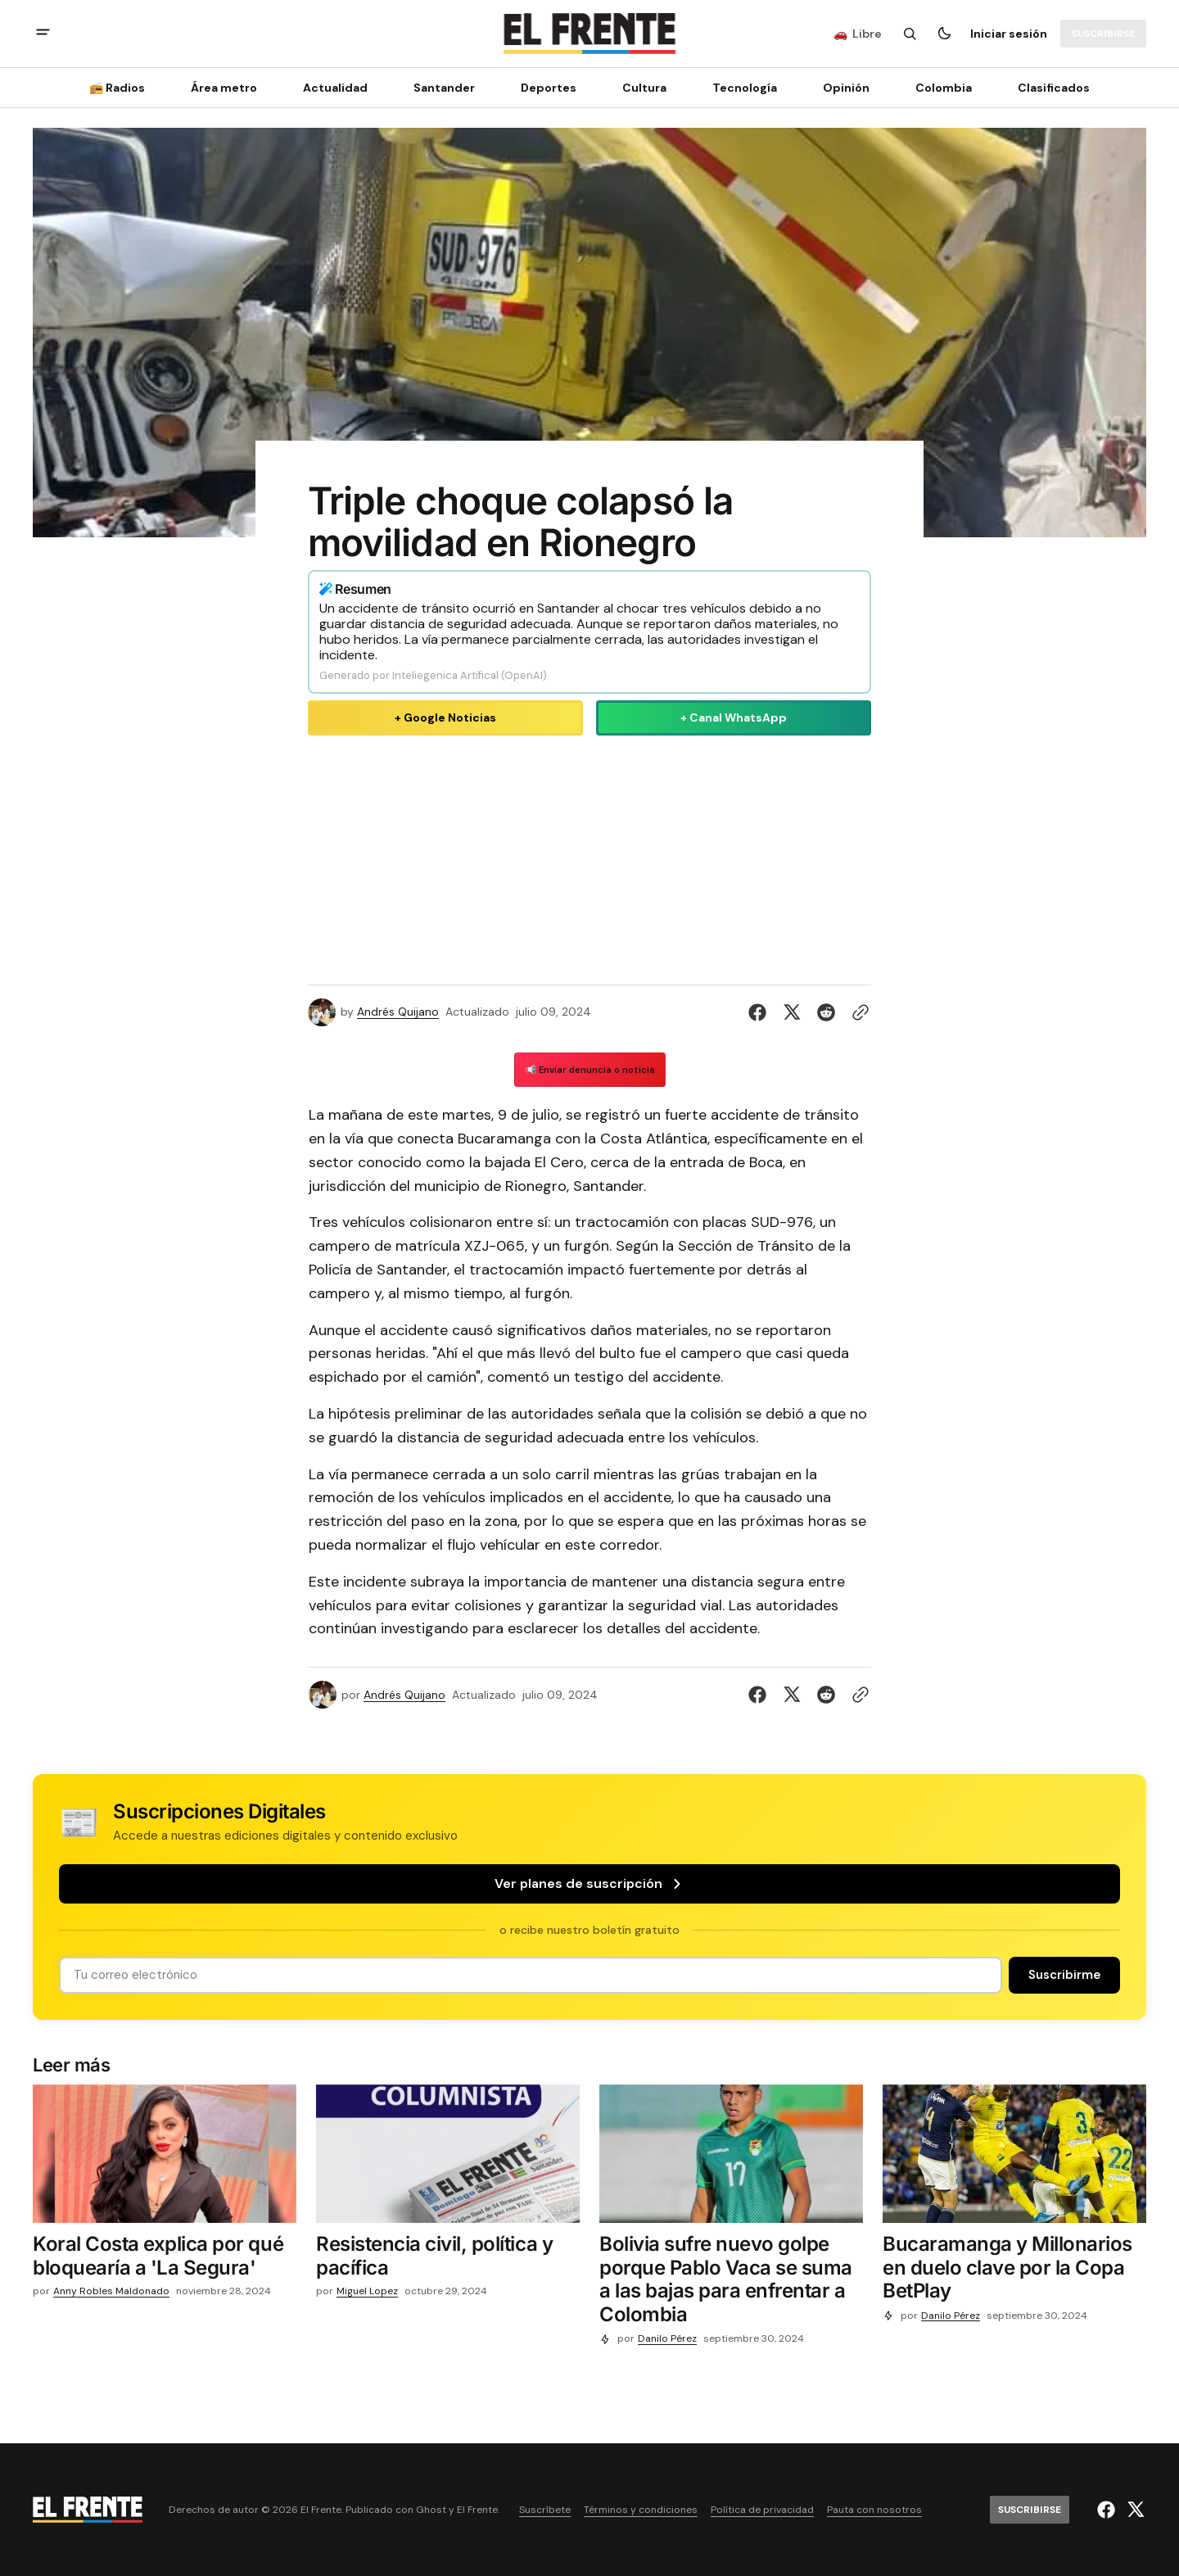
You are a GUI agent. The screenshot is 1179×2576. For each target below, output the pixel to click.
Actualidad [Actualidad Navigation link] (335, 87)
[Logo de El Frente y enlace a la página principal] (589, 33)
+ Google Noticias (445, 717)
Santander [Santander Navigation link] (444, 87)
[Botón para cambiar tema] (944, 33)
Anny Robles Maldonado (111, 2291)
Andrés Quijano (398, 1012)
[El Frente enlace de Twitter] (1133, 2509)
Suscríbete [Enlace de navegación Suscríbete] (545, 2510)
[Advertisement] (589, 856)
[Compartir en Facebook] (761, 1012)
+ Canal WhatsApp (733, 717)
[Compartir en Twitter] (792, 1012)
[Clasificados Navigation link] (1049, 87)
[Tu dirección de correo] (530, 1975)
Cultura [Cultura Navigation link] (644, 87)
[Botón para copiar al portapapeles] (857, 1012)
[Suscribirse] (1103, 34)
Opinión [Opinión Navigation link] (846, 87)
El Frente (477, 2510)
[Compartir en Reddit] (826, 1012)
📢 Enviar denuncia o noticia (590, 1069)
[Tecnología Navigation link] (744, 87)
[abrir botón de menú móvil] (43, 34)
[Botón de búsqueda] (910, 33)
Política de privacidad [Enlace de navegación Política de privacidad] (762, 2510)
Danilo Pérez (667, 2339)
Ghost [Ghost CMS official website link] (431, 2510)
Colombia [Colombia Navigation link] (943, 87)
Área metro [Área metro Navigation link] (224, 87)
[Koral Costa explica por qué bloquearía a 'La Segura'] (164, 2260)
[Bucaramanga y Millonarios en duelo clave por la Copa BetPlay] (1014, 2271)
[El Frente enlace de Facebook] (1108, 2509)
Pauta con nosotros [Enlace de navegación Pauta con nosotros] (874, 2510)
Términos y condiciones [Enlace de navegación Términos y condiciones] (641, 2510)
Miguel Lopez (367, 2291)
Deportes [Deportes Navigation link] (548, 87)
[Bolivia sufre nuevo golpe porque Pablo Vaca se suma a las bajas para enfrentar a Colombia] (731, 2283)
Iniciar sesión (1008, 33)
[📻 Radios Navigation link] (122, 87)
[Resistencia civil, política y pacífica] (448, 2260)
